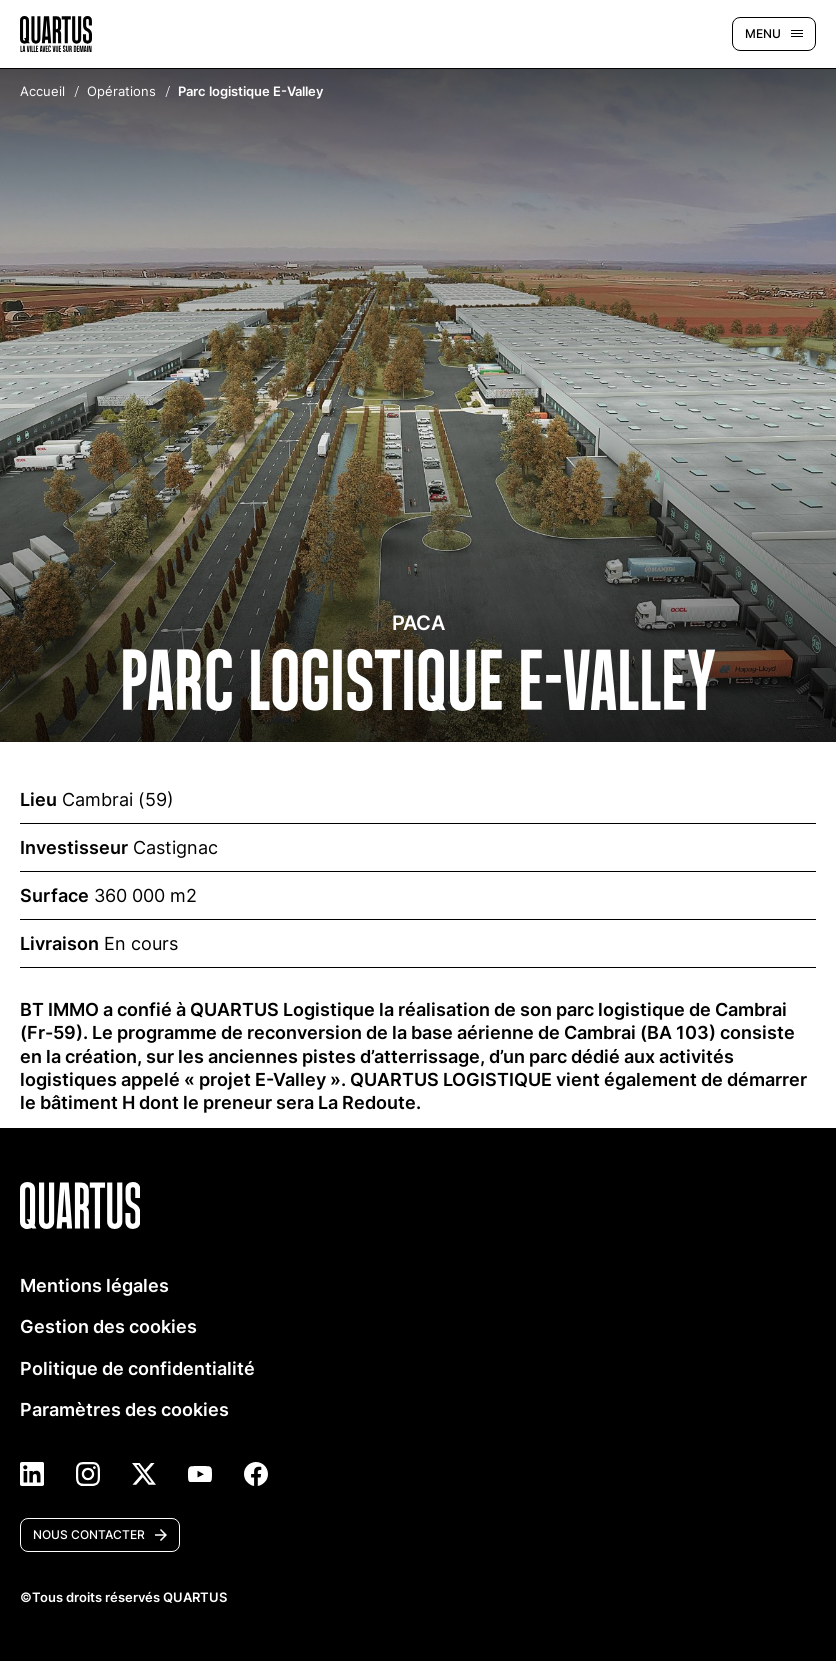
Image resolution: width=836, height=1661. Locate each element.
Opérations (121, 92)
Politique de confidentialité (137, 1368)
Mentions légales (94, 1285)
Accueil (42, 92)
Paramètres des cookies (124, 1409)
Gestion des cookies (108, 1326)
